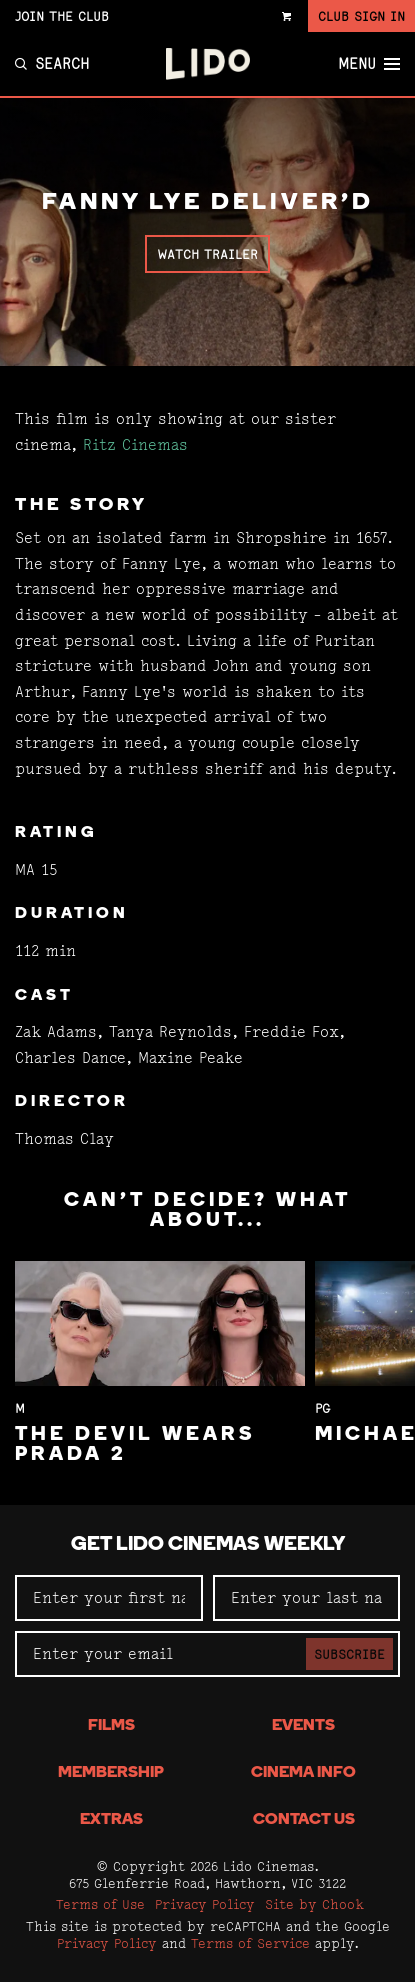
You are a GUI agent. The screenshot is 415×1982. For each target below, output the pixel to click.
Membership (111, 1773)
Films (111, 1726)
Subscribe (349, 1654)
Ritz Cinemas (135, 444)
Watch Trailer (207, 254)
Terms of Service (250, 1943)
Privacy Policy (205, 1904)
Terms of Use (100, 1904)
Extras (111, 1820)
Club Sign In (361, 16)
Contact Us (304, 1820)
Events (303, 1726)
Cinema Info (303, 1773)
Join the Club (62, 16)
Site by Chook (314, 1904)
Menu (369, 64)
